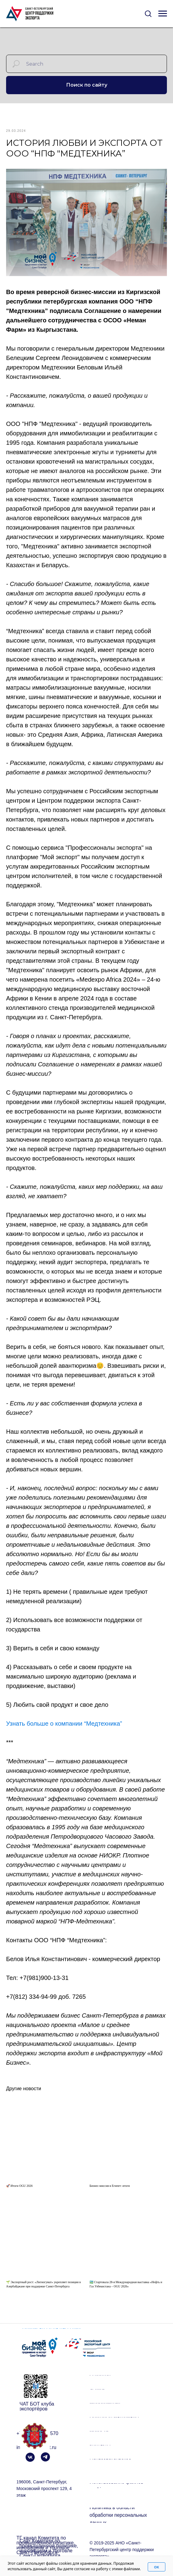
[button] (148, 13)
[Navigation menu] (162, 14)
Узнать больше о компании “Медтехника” (64, 1727)
